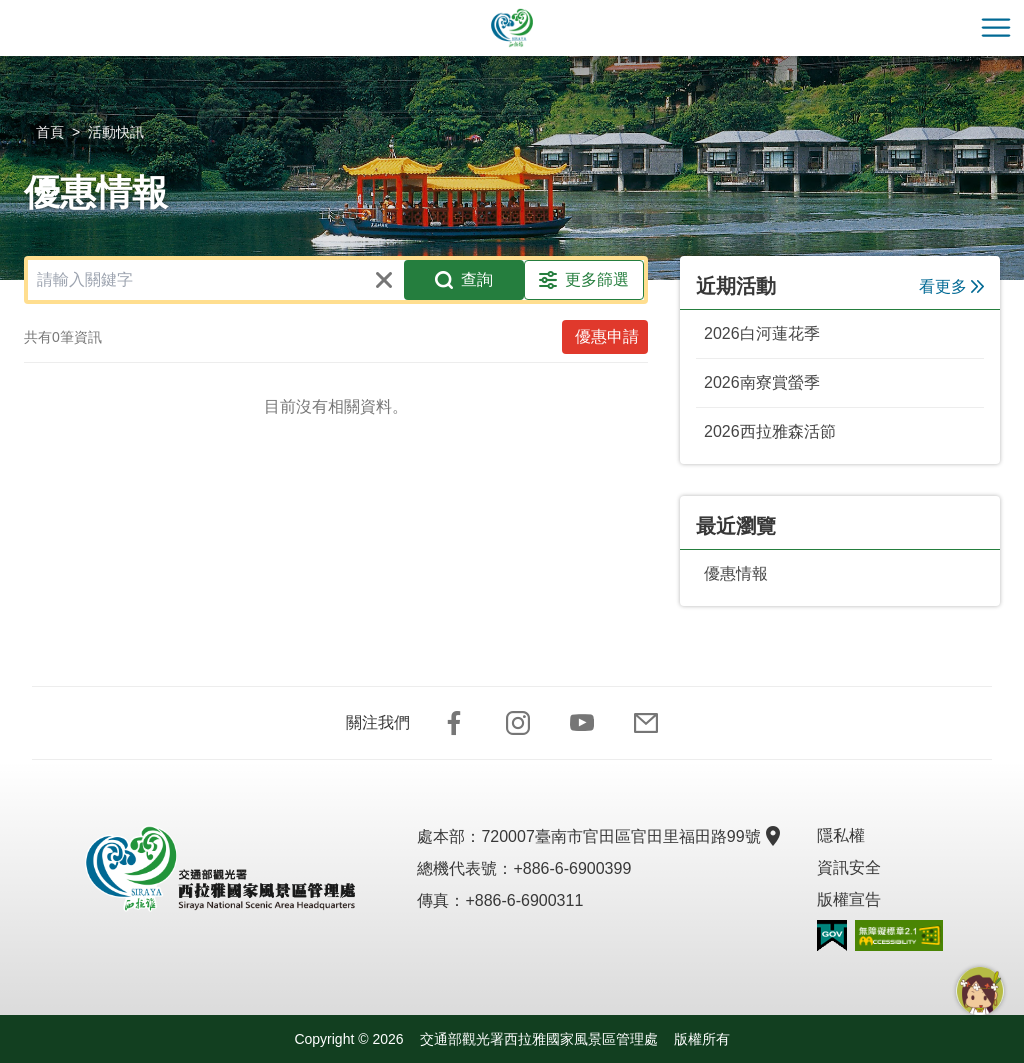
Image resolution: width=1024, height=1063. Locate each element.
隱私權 (841, 835)
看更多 (951, 286)
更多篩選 (584, 280)
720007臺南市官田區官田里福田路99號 (628, 836)
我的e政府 (832, 935)
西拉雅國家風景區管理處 (512, 28)
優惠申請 (607, 336)
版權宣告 (849, 899)
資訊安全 (849, 867)
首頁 (50, 132)
